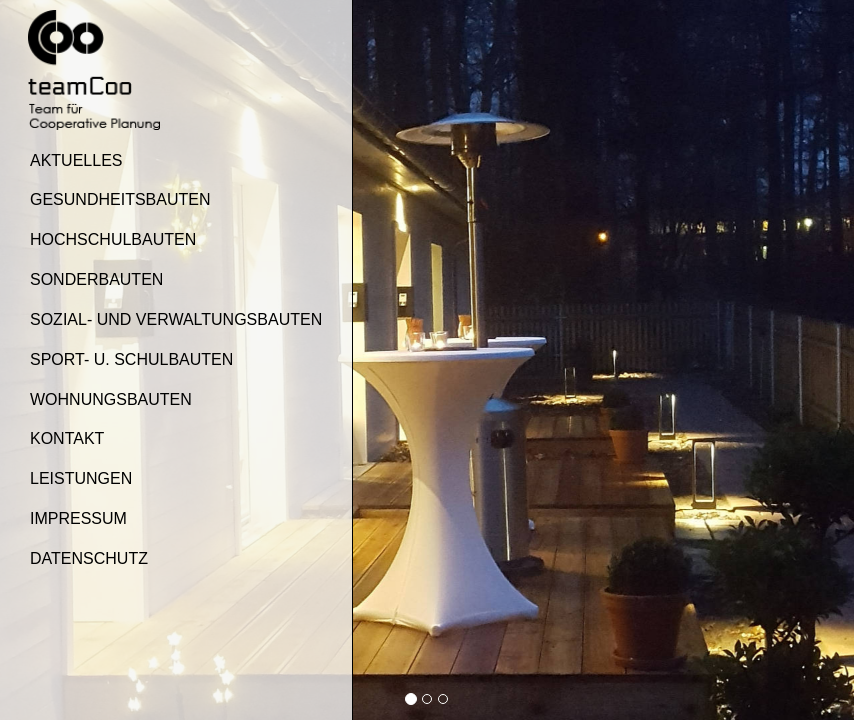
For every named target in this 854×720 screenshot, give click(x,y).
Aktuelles (76, 160)
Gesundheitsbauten (120, 199)
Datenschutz (89, 558)
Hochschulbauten (113, 239)
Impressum (78, 518)
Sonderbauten (96, 279)
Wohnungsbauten (111, 399)
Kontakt (67, 438)
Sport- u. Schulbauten (131, 359)
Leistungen (81, 478)
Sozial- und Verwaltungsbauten (176, 319)
